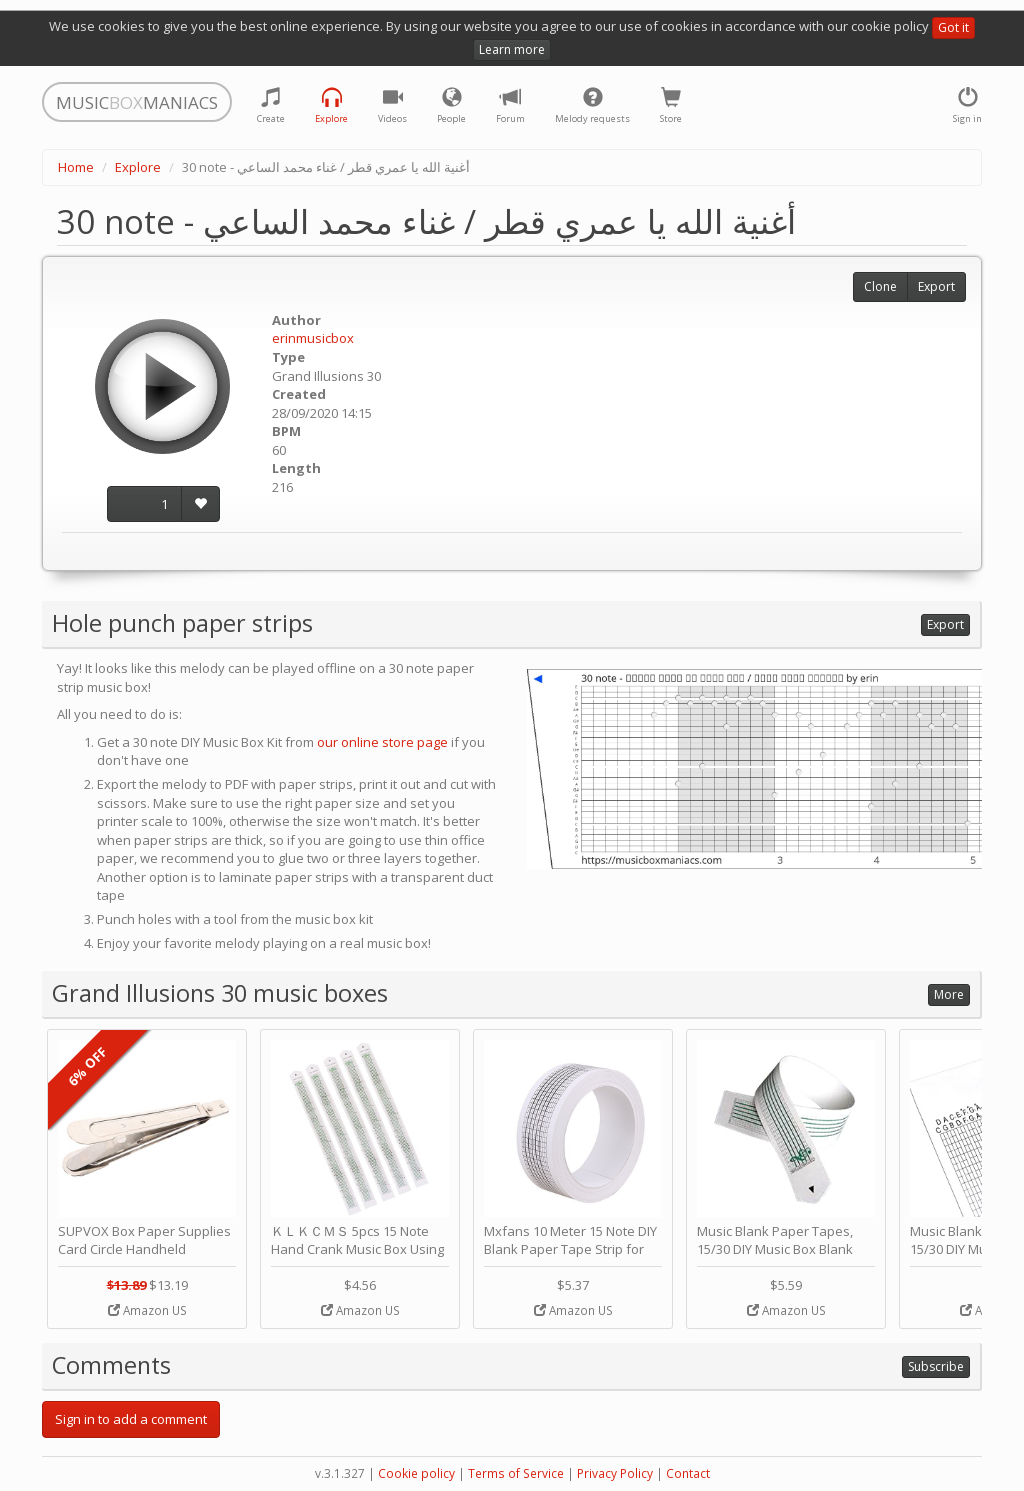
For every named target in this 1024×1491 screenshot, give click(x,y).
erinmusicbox (313, 338)
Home (76, 167)
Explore (138, 167)
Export (936, 286)
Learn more (512, 49)
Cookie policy (416, 1473)
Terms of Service (516, 1473)
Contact (688, 1473)
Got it (953, 27)
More (949, 994)
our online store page (382, 742)
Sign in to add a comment (131, 1419)
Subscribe (936, 1366)
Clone (880, 286)
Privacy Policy (615, 1473)
